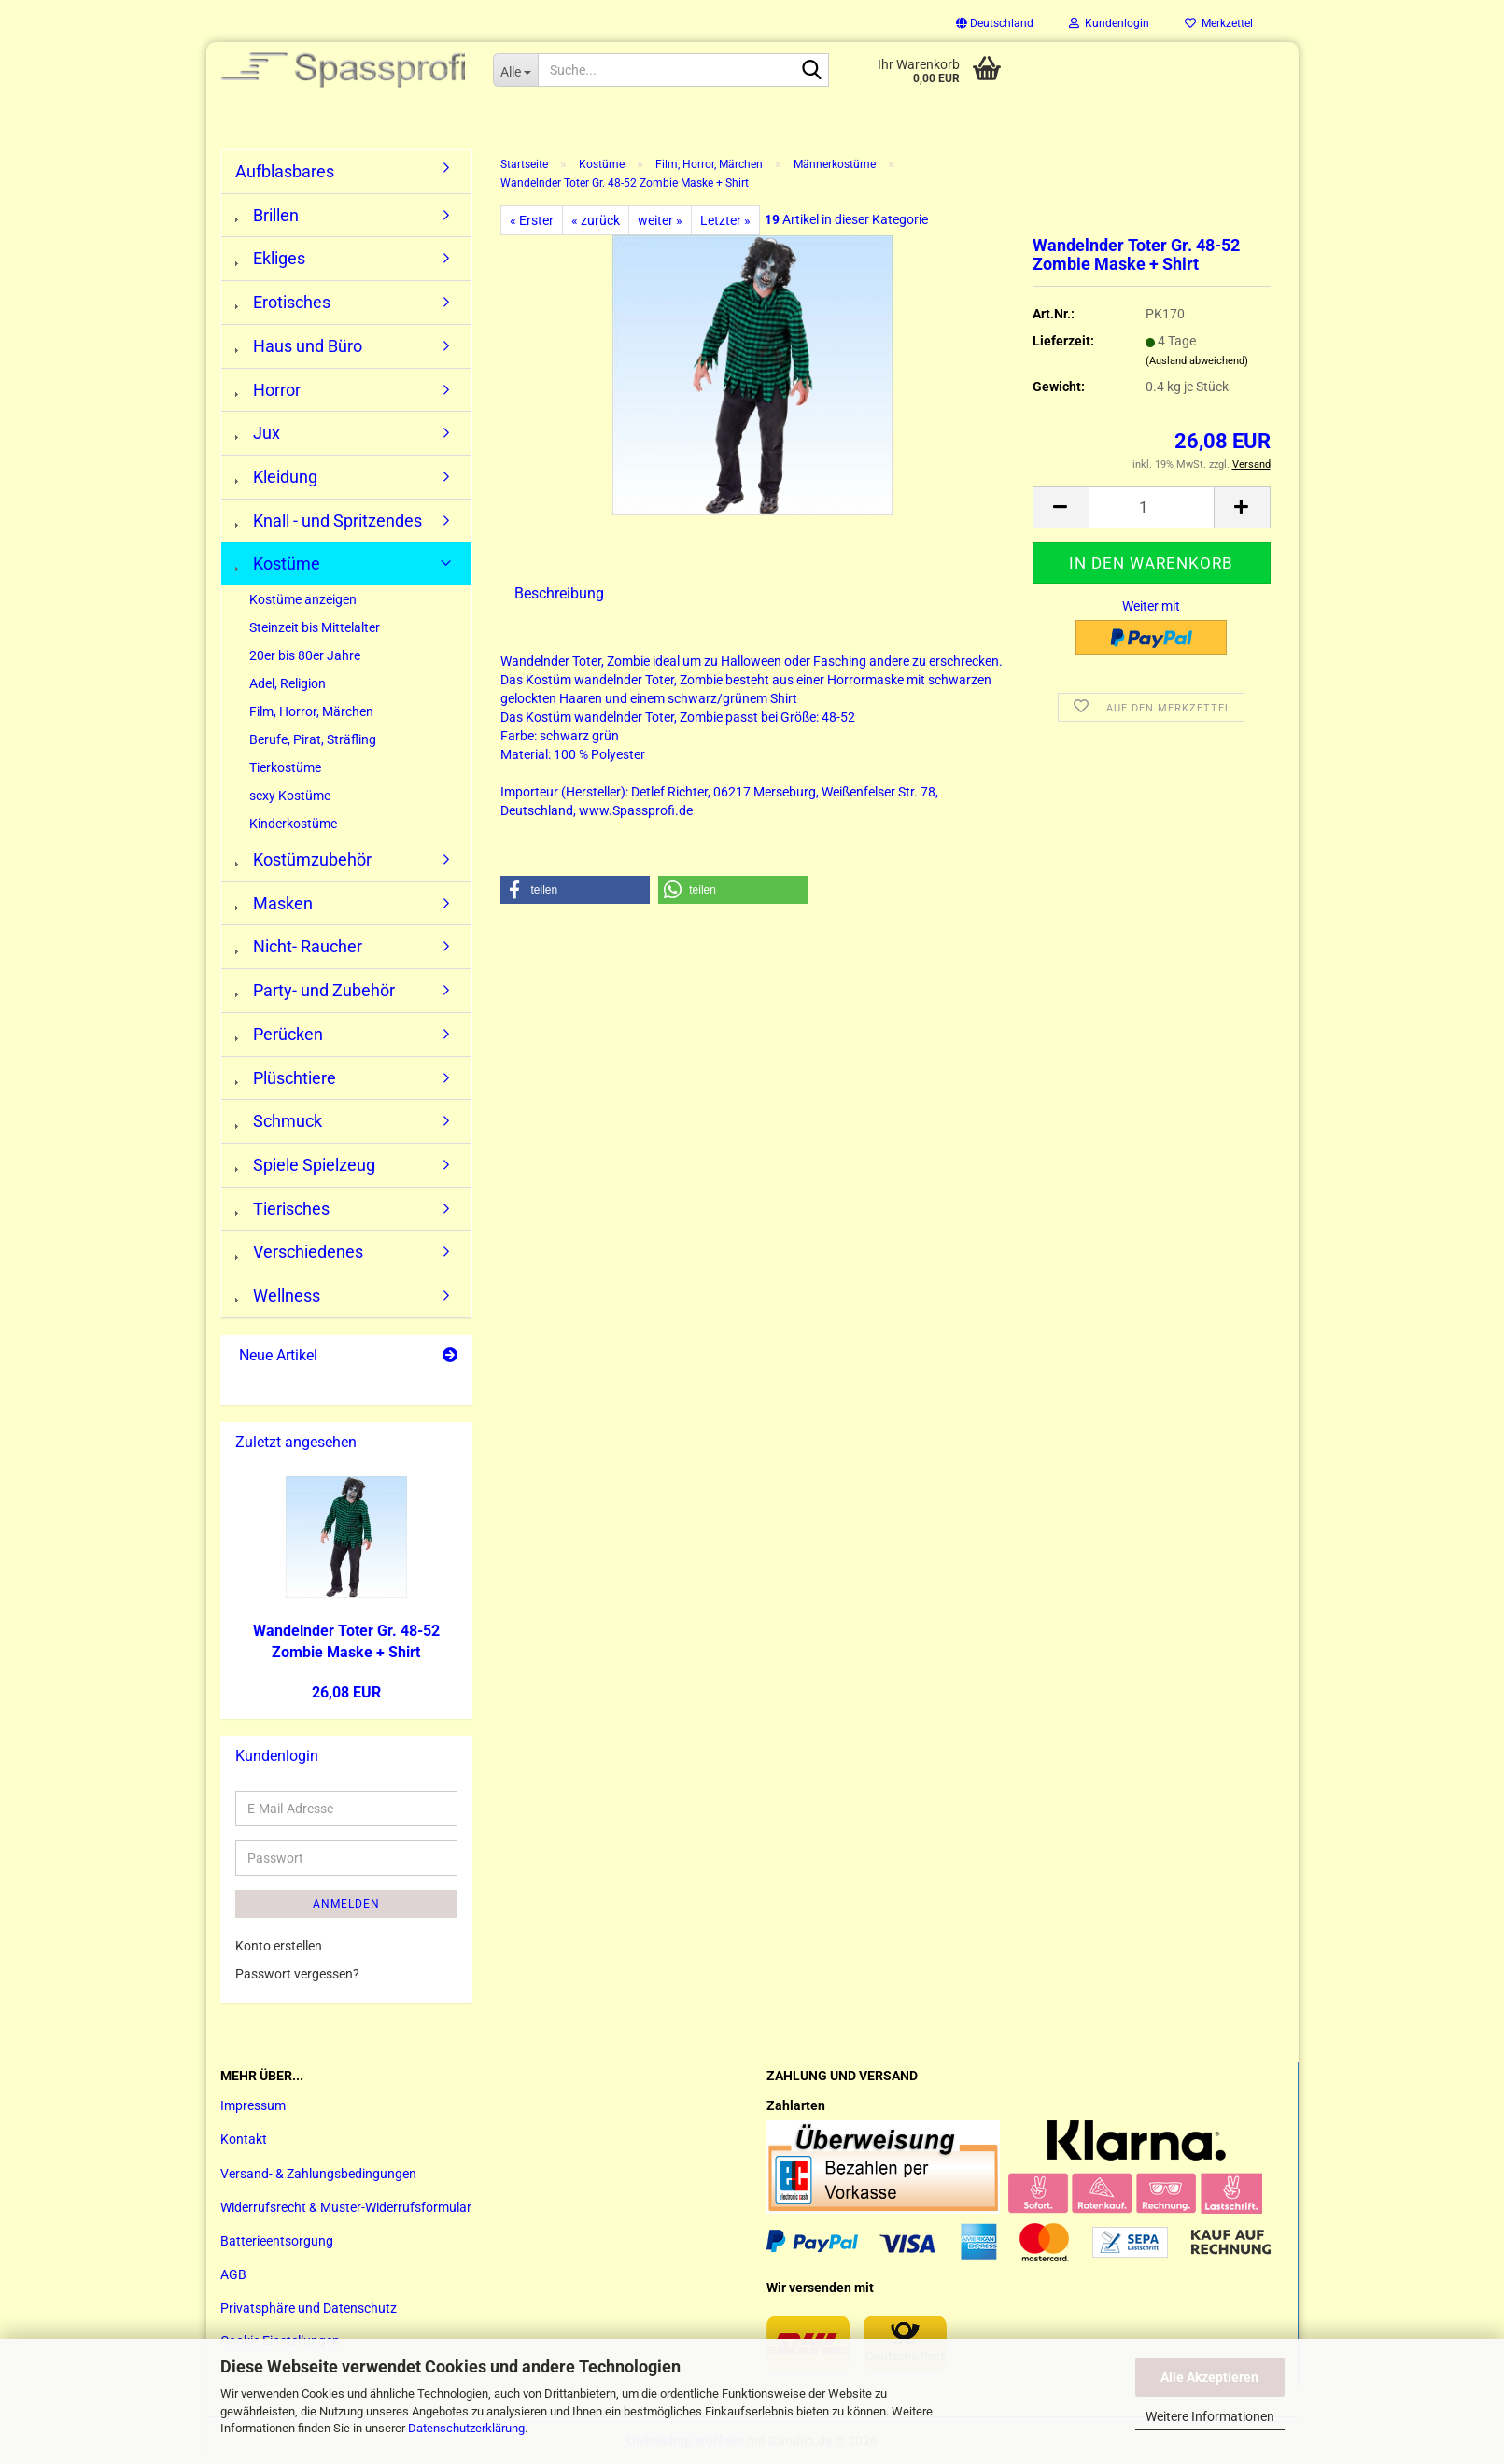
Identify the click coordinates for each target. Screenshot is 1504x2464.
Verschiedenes (299, 1251)
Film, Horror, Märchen (311, 711)
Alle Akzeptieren (1209, 2377)
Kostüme (277, 563)
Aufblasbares (284, 171)
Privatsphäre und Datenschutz (308, 2308)
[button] (994, 23)
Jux (257, 433)
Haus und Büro (298, 346)
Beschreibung (559, 593)
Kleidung (276, 476)
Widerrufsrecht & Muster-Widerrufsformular (345, 2207)
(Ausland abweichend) (1197, 361)
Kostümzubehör (303, 859)
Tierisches (282, 1208)
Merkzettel (1219, 23)
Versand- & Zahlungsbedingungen (318, 2173)
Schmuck (278, 1121)
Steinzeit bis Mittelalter (314, 627)
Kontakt (243, 2139)
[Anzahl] (1152, 507)
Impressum (253, 2105)
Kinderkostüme (293, 823)
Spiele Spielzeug (305, 1165)
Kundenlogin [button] (1109, 23)
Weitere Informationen (1210, 2416)
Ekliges (270, 258)
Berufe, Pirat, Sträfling (312, 739)
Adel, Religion (287, 683)
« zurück (595, 220)
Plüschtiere (285, 1078)
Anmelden (346, 1903)
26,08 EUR (346, 1692)
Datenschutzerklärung (466, 2428)
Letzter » (725, 220)
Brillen (267, 215)
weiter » (660, 220)
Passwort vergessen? (297, 1973)
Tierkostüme (285, 767)
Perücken (279, 1034)
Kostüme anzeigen (303, 599)
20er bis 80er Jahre (304, 655)
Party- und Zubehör (315, 990)
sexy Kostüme (289, 795)
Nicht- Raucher (298, 946)
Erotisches (282, 302)
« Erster (532, 220)
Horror (268, 390)
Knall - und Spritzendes (328, 520)
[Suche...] (515, 70)
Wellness (277, 1295)
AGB (233, 2274)
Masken (274, 903)
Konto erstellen (278, 1945)
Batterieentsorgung (276, 2240)
